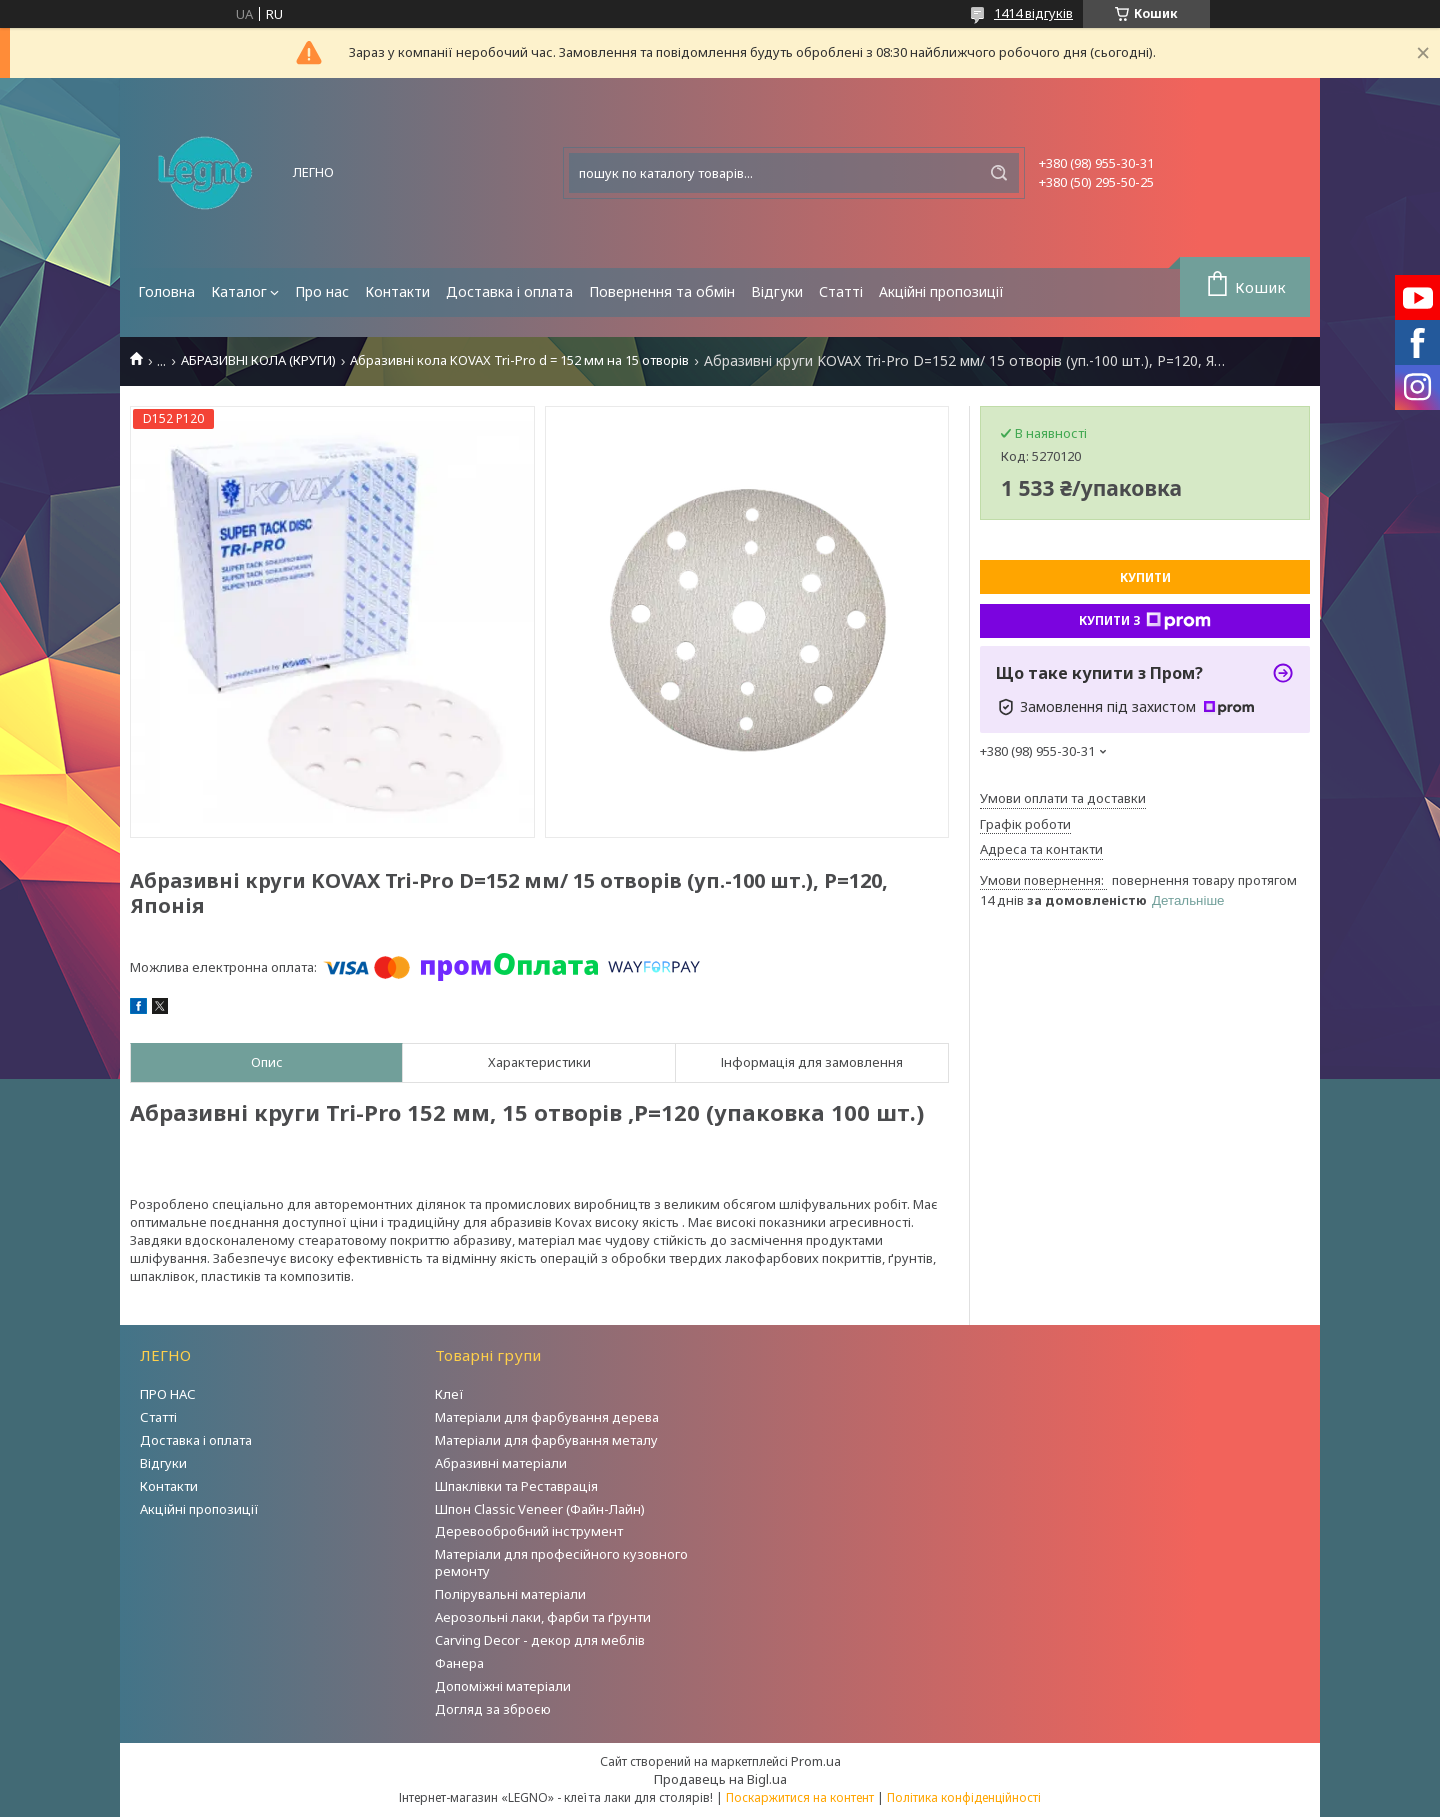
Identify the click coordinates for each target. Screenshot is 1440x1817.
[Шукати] (999, 173)
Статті (841, 291)
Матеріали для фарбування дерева (547, 1417)
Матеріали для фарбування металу (546, 1440)
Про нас (322, 291)
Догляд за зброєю (493, 1709)
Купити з (1145, 621)
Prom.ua (816, 1761)
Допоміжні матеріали (503, 1686)
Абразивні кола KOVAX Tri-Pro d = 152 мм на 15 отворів (519, 360)
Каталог (239, 291)
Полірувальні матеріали (510, 1594)
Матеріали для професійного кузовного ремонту (561, 1562)
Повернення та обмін (662, 291)
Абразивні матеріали (501, 1463)
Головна (166, 291)
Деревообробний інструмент (529, 1531)
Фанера (459, 1663)
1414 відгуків (1033, 13)
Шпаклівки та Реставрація (516, 1486)
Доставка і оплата (509, 291)
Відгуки (777, 291)
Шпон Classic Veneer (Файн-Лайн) (540, 1509)
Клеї (449, 1394)
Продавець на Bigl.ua (720, 1779)
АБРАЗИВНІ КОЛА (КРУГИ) (258, 360)
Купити (1145, 577)
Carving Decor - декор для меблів (540, 1640)
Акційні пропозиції (941, 291)
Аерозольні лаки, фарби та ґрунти (543, 1617)
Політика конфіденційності (964, 1797)
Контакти (397, 291)
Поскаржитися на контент (800, 1797)
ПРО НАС (168, 1394)
